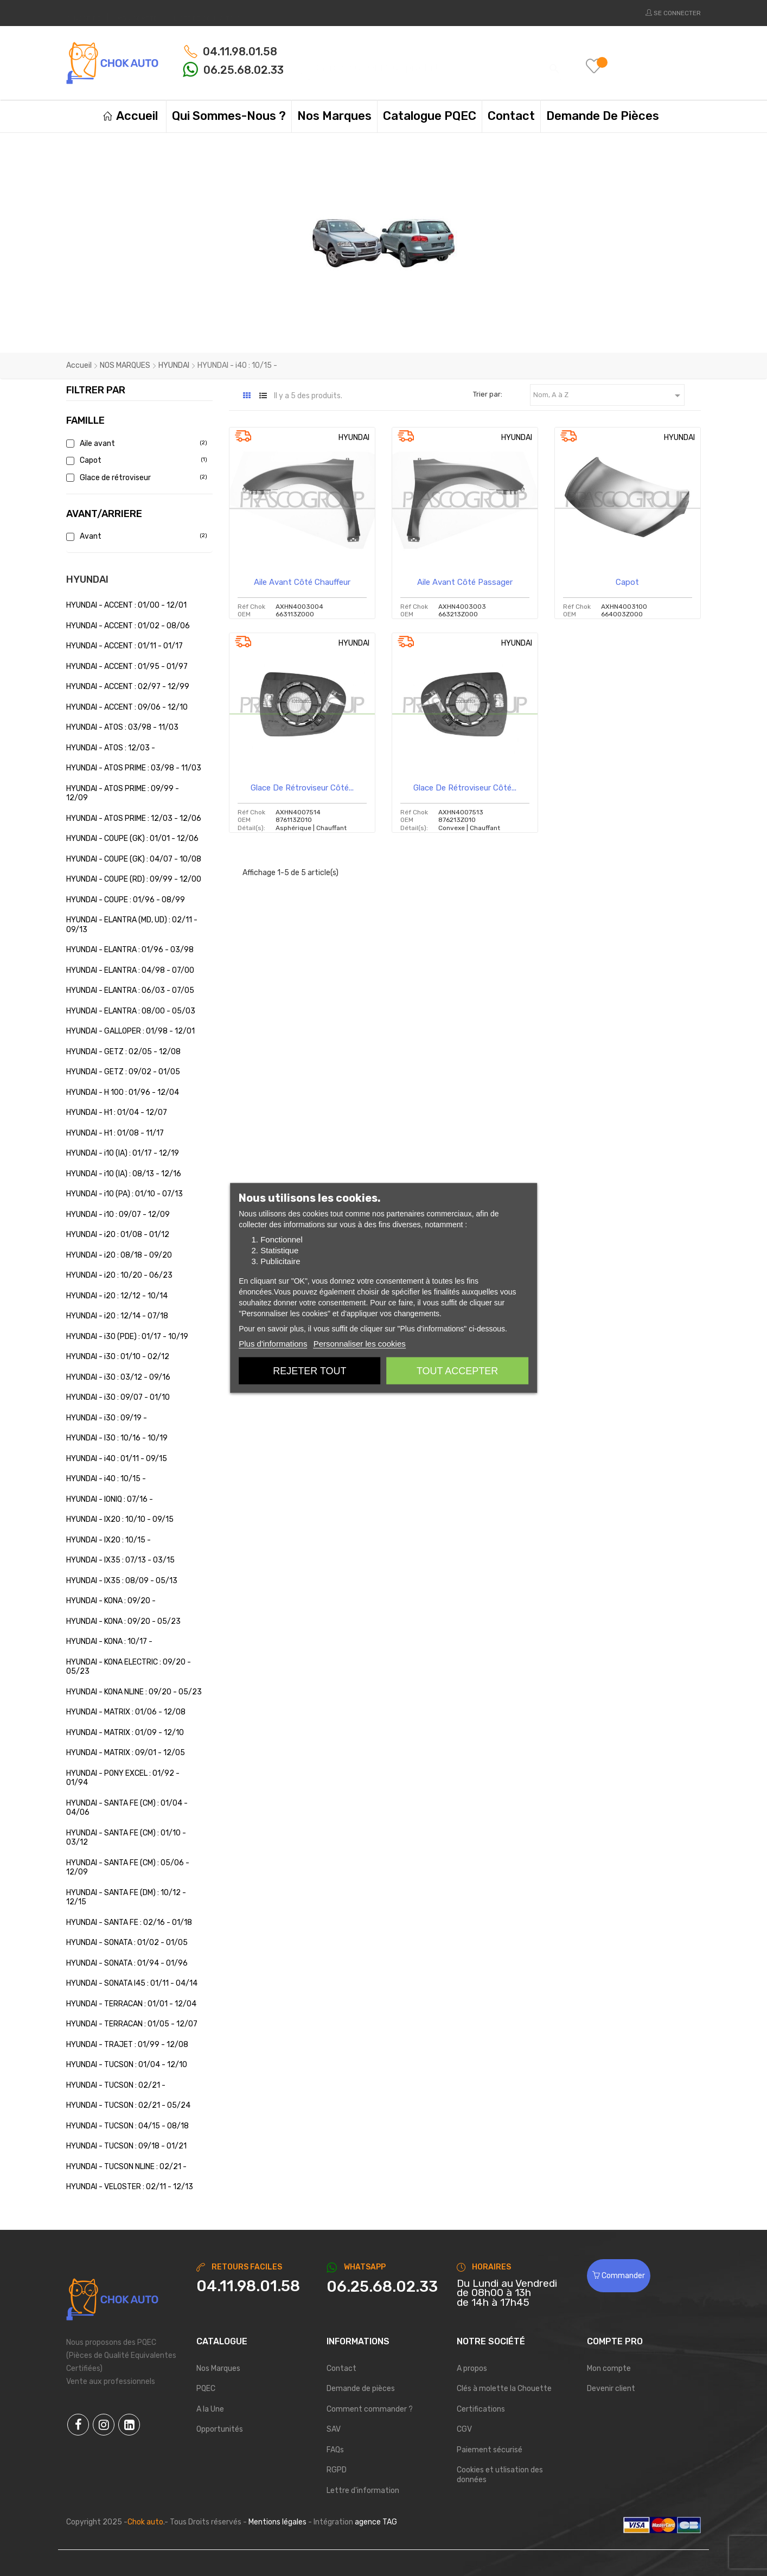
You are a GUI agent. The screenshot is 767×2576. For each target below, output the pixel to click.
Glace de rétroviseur (135, 477)
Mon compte (609, 2368)
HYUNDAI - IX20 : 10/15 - (108, 1540)
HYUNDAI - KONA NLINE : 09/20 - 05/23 (134, 1692)
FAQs (335, 2449)
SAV (334, 2429)
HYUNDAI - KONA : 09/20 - (111, 1600)
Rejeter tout (309, 1371)
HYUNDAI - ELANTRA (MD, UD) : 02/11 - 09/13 (131, 924)
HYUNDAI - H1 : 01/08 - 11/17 (115, 1133)
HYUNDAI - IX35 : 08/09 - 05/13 (121, 1580)
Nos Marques (218, 2368)
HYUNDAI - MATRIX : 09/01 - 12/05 (125, 1752)
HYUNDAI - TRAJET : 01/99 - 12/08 (127, 2044)
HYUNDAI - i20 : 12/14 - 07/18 (117, 1316)
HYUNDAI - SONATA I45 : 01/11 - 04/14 (131, 1983)
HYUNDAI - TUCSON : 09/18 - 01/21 (126, 2146)
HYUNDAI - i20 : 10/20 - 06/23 (119, 1275)
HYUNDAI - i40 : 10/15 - (106, 1478)
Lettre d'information (363, 2490)
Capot (135, 460)
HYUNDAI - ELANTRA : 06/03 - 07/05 (130, 990)
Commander (618, 2275)
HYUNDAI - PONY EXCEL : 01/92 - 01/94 (123, 1778)
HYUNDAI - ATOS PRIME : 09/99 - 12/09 (122, 793)
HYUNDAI (87, 579)
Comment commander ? (370, 2409)
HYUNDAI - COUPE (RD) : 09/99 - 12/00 (133, 879)
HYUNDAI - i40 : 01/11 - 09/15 (116, 1458)
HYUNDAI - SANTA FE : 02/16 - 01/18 (129, 1922)
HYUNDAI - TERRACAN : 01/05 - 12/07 (131, 2024)
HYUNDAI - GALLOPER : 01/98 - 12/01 (130, 1031)
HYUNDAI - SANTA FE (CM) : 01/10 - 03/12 (126, 1837)
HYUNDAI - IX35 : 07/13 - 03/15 (120, 1560)
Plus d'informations (273, 1343)
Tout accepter (457, 1371)
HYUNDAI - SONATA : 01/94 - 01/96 (127, 1963)
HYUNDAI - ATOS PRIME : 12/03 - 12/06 (133, 818)
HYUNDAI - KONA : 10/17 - (109, 1641)
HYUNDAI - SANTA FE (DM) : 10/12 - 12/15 (126, 1897)
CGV (464, 2429)
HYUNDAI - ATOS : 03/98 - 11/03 (122, 727)
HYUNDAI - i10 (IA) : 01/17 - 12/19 (122, 1153)
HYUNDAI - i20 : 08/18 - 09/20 (119, 1255)
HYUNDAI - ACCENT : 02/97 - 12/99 (127, 686)
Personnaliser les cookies (360, 1343)
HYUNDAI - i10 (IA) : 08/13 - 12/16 (123, 1173)
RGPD (337, 2470)
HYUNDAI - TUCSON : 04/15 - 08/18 (127, 2126)
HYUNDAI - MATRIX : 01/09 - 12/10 (125, 1732)
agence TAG (376, 2522)
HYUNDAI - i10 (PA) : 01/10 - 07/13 (124, 1193)
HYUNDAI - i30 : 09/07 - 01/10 (118, 1397)
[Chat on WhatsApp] (383, 2287)
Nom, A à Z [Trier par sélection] (608, 395)
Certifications (481, 2409)
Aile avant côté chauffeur (302, 582)
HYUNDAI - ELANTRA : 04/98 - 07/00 (130, 970)
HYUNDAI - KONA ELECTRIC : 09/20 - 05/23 (128, 1666)
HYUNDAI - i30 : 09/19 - (106, 1418)
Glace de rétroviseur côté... (302, 788)
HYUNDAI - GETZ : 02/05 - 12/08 (123, 1051)
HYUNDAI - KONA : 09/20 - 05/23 (123, 1621)
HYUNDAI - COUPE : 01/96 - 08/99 (125, 899)
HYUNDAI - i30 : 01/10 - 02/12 (117, 1356)
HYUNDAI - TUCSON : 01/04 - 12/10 (126, 2064)
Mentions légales (277, 2522)
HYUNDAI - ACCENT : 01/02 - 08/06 (128, 625)
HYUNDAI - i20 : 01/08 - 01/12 (117, 1234)
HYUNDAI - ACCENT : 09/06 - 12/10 (127, 707)
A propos (472, 2368)
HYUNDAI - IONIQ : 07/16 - (109, 1499)
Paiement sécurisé (489, 2449)
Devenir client (611, 2388)
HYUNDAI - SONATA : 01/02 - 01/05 (127, 1942)
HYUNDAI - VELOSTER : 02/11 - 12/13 (129, 2186)
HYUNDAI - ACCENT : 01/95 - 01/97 (127, 666)
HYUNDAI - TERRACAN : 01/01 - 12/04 (131, 2003)
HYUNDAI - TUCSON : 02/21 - (115, 2085)
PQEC (205, 2388)
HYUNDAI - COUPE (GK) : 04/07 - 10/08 (133, 859)
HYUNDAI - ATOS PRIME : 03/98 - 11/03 (133, 768)
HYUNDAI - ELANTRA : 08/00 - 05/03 (130, 1011)
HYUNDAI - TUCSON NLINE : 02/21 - (126, 2166)
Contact (341, 2368)
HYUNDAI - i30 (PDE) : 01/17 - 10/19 (127, 1336)
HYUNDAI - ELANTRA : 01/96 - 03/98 (130, 949)
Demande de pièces (361, 2388)
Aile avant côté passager (465, 582)
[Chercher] (435, 62)
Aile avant (135, 443)
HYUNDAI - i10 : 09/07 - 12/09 (118, 1214)
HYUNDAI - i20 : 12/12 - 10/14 (117, 1295)
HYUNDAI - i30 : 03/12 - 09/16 (118, 1377)
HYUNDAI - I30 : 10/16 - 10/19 (117, 1438)
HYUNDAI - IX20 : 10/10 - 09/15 (120, 1519)
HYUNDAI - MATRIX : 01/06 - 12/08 (126, 1712)
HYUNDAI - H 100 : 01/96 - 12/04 (122, 1092)
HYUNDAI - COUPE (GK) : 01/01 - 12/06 (132, 838)
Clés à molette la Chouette (504, 2388)
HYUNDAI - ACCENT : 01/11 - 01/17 (124, 646)
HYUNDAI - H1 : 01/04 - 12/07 (116, 1112)
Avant (135, 536)
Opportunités (219, 2429)
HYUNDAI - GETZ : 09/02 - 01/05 (123, 1071)
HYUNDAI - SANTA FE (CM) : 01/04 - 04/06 (127, 1808)
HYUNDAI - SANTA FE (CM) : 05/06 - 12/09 (127, 1867)
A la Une (210, 2409)
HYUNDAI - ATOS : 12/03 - (110, 748)
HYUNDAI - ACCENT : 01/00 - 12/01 (126, 605)
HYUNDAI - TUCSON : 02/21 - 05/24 (128, 2105)
